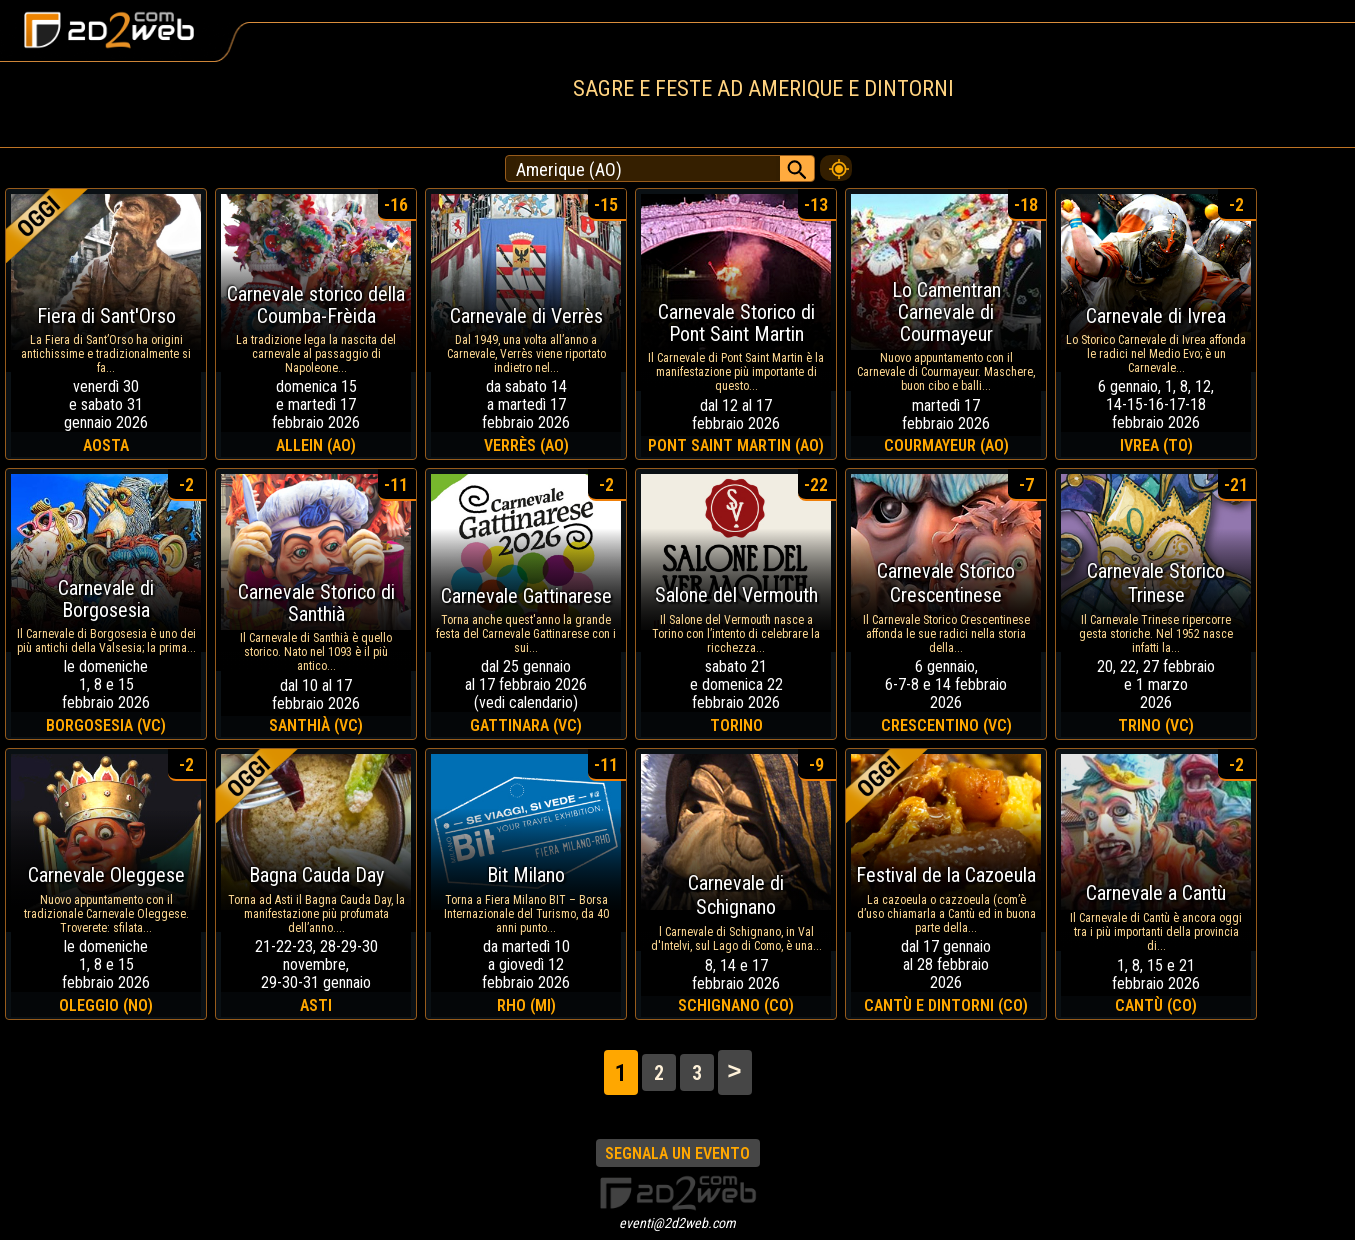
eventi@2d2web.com (677, 1223)
